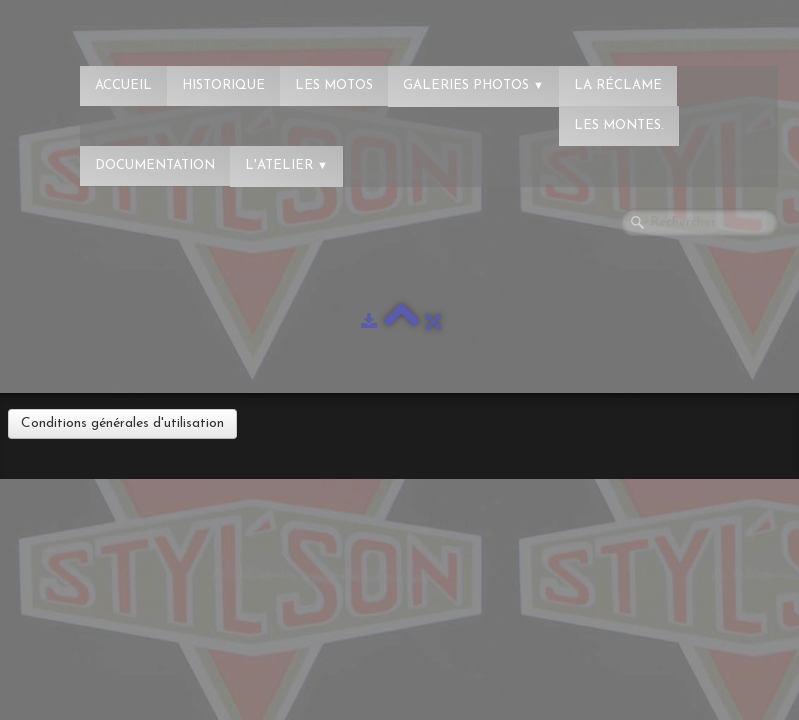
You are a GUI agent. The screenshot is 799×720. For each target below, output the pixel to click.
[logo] (95, 25)
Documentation (155, 165)
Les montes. (619, 125)
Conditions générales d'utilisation (122, 423)
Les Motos (334, 85)
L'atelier (286, 165)
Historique (223, 85)
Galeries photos (473, 85)
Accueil (123, 85)
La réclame (618, 85)
